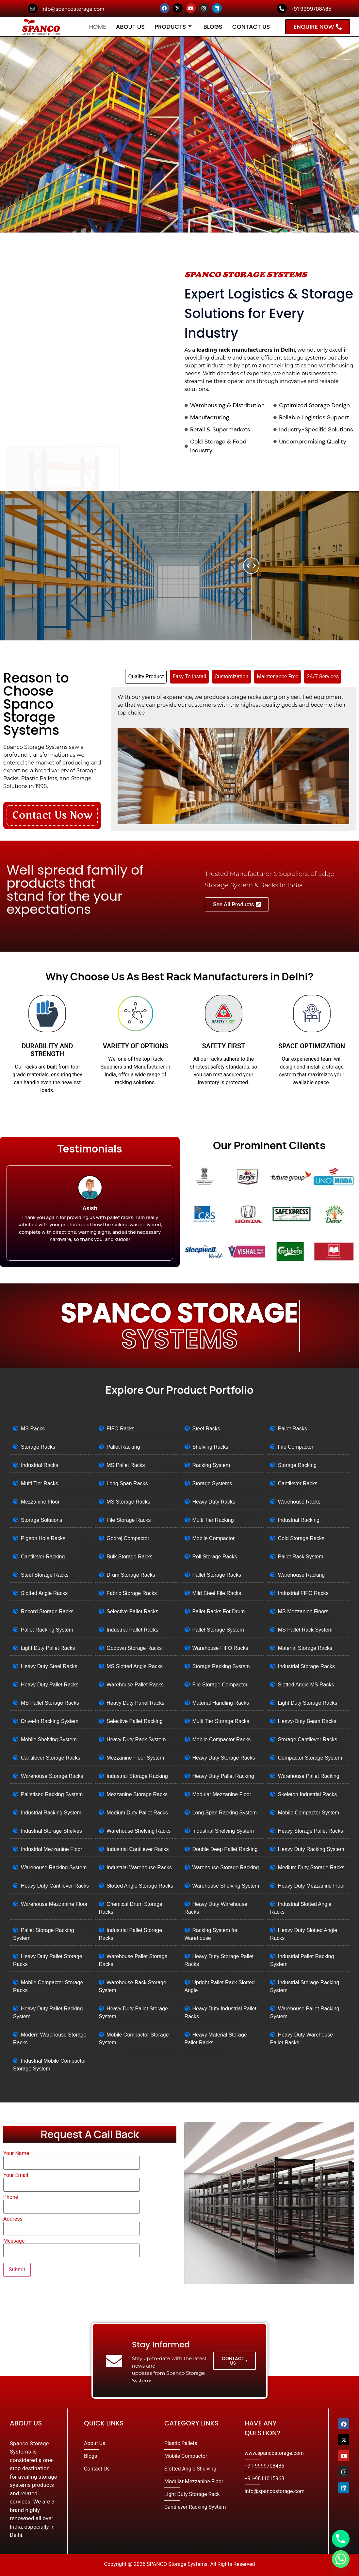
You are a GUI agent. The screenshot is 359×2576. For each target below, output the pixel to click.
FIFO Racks (120, 1428)
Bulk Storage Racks (129, 1556)
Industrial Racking (298, 1520)
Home (97, 27)
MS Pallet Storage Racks (50, 1703)
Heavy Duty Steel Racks (49, 1666)
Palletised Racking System (52, 1794)
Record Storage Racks (47, 1611)
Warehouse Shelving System (225, 1886)
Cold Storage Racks (301, 1538)
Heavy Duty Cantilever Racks (55, 1886)
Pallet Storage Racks (216, 1575)
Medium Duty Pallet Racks (137, 1812)
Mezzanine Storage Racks (137, 1794)
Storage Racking (297, 1465)
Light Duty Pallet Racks (48, 1648)
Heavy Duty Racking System (311, 1849)
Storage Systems (212, 1483)
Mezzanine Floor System (135, 1758)
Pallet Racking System (47, 1630)
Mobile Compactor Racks (221, 1739)
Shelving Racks (210, 1447)
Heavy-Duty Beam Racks (307, 1721)
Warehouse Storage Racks (52, 1776)
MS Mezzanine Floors (303, 1611)
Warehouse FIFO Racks (220, 1648)
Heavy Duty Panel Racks (135, 1703)
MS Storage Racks (128, 1502)
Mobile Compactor (213, 1538)
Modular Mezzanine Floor (222, 1794)
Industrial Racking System (51, 1812)
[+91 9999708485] (282, 8)
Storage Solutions (41, 1520)
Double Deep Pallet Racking (225, 1849)
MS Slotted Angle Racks (134, 1666)
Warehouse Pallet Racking (308, 1776)
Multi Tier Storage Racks (220, 1721)
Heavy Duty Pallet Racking (223, 1776)
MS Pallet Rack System (305, 1630)
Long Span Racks (127, 1483)
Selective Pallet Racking (134, 1721)
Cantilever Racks (298, 1483)
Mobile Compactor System (308, 1812)
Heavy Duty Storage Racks (223, 1758)
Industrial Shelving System (223, 1831)
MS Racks (33, 1428)
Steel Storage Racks (45, 1575)
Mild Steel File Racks (216, 1593)
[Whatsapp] (341, 2559)
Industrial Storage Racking (137, 1776)
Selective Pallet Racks (132, 1611)
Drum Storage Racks (130, 1575)
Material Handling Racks (220, 1703)
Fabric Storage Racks (131, 1593)
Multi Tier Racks (39, 1483)
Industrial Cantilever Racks (137, 1849)
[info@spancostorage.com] (33, 8)
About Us (130, 27)
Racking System (211, 1465)
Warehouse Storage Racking (225, 1867)
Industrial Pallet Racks (132, 1630)
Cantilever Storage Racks (50, 1758)
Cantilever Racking (43, 1556)
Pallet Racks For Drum (218, 1611)
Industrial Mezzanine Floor (51, 1849)
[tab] (146, 677)
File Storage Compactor (220, 1684)
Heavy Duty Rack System (136, 1739)
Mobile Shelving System (49, 1739)
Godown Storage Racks (134, 1648)
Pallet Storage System (218, 1630)
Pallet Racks (292, 1428)
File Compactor (295, 1447)
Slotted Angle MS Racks (306, 1684)
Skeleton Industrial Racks (307, 1794)
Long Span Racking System (224, 1812)
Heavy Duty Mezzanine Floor (311, 1886)
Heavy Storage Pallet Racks (310, 1831)
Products (173, 27)
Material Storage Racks (305, 1648)
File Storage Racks (128, 1520)
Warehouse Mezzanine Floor (54, 1904)
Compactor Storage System (310, 1758)
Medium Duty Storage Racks (311, 1867)
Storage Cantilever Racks (307, 1739)
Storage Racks (38, 1447)
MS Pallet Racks (125, 1465)
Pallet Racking (123, 1447)
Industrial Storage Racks (306, 1666)
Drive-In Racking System (49, 1721)
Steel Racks (206, 1428)
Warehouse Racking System (54, 1867)
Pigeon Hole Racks (43, 1538)
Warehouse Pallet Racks (135, 1684)
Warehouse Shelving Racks (138, 1831)
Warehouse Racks (299, 1502)
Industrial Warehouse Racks (139, 1867)
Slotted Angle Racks (44, 1593)
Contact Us (251, 27)
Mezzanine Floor (40, 1502)
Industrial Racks (39, 1465)
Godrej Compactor (127, 1538)
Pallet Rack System (300, 1556)
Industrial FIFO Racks (303, 1593)
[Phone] (341, 2539)
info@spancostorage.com (72, 8)
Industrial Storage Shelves (51, 1831)
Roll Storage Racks (214, 1556)
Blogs (213, 27)
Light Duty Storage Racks (307, 1703)
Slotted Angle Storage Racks (139, 1886)
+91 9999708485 (311, 8)
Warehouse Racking (301, 1575)
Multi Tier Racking (213, 1520)
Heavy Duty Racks (214, 1502)
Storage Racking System (221, 1666)
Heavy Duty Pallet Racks (49, 1684)
